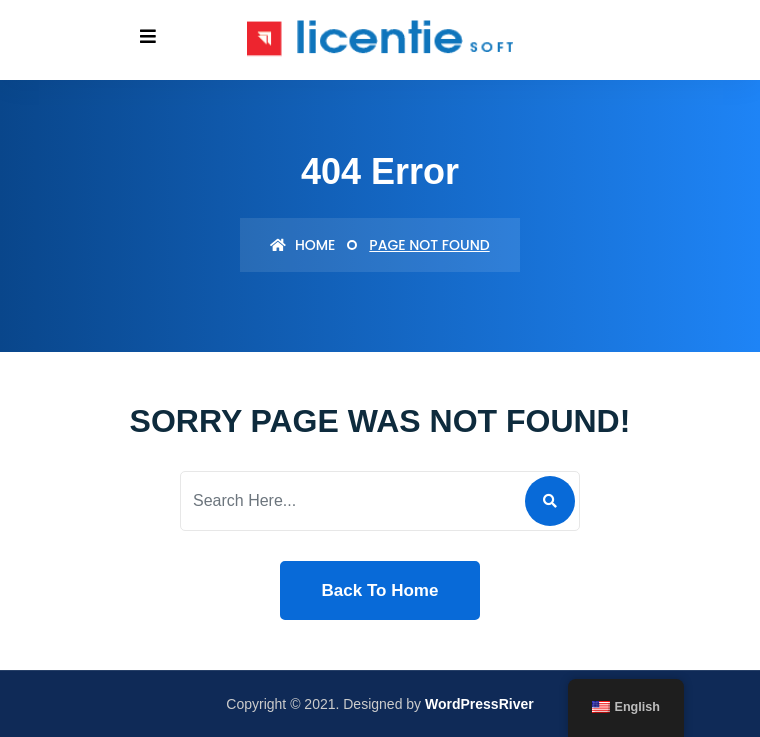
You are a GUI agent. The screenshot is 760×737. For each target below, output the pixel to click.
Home (302, 245)
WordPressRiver (479, 704)
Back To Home (380, 590)
